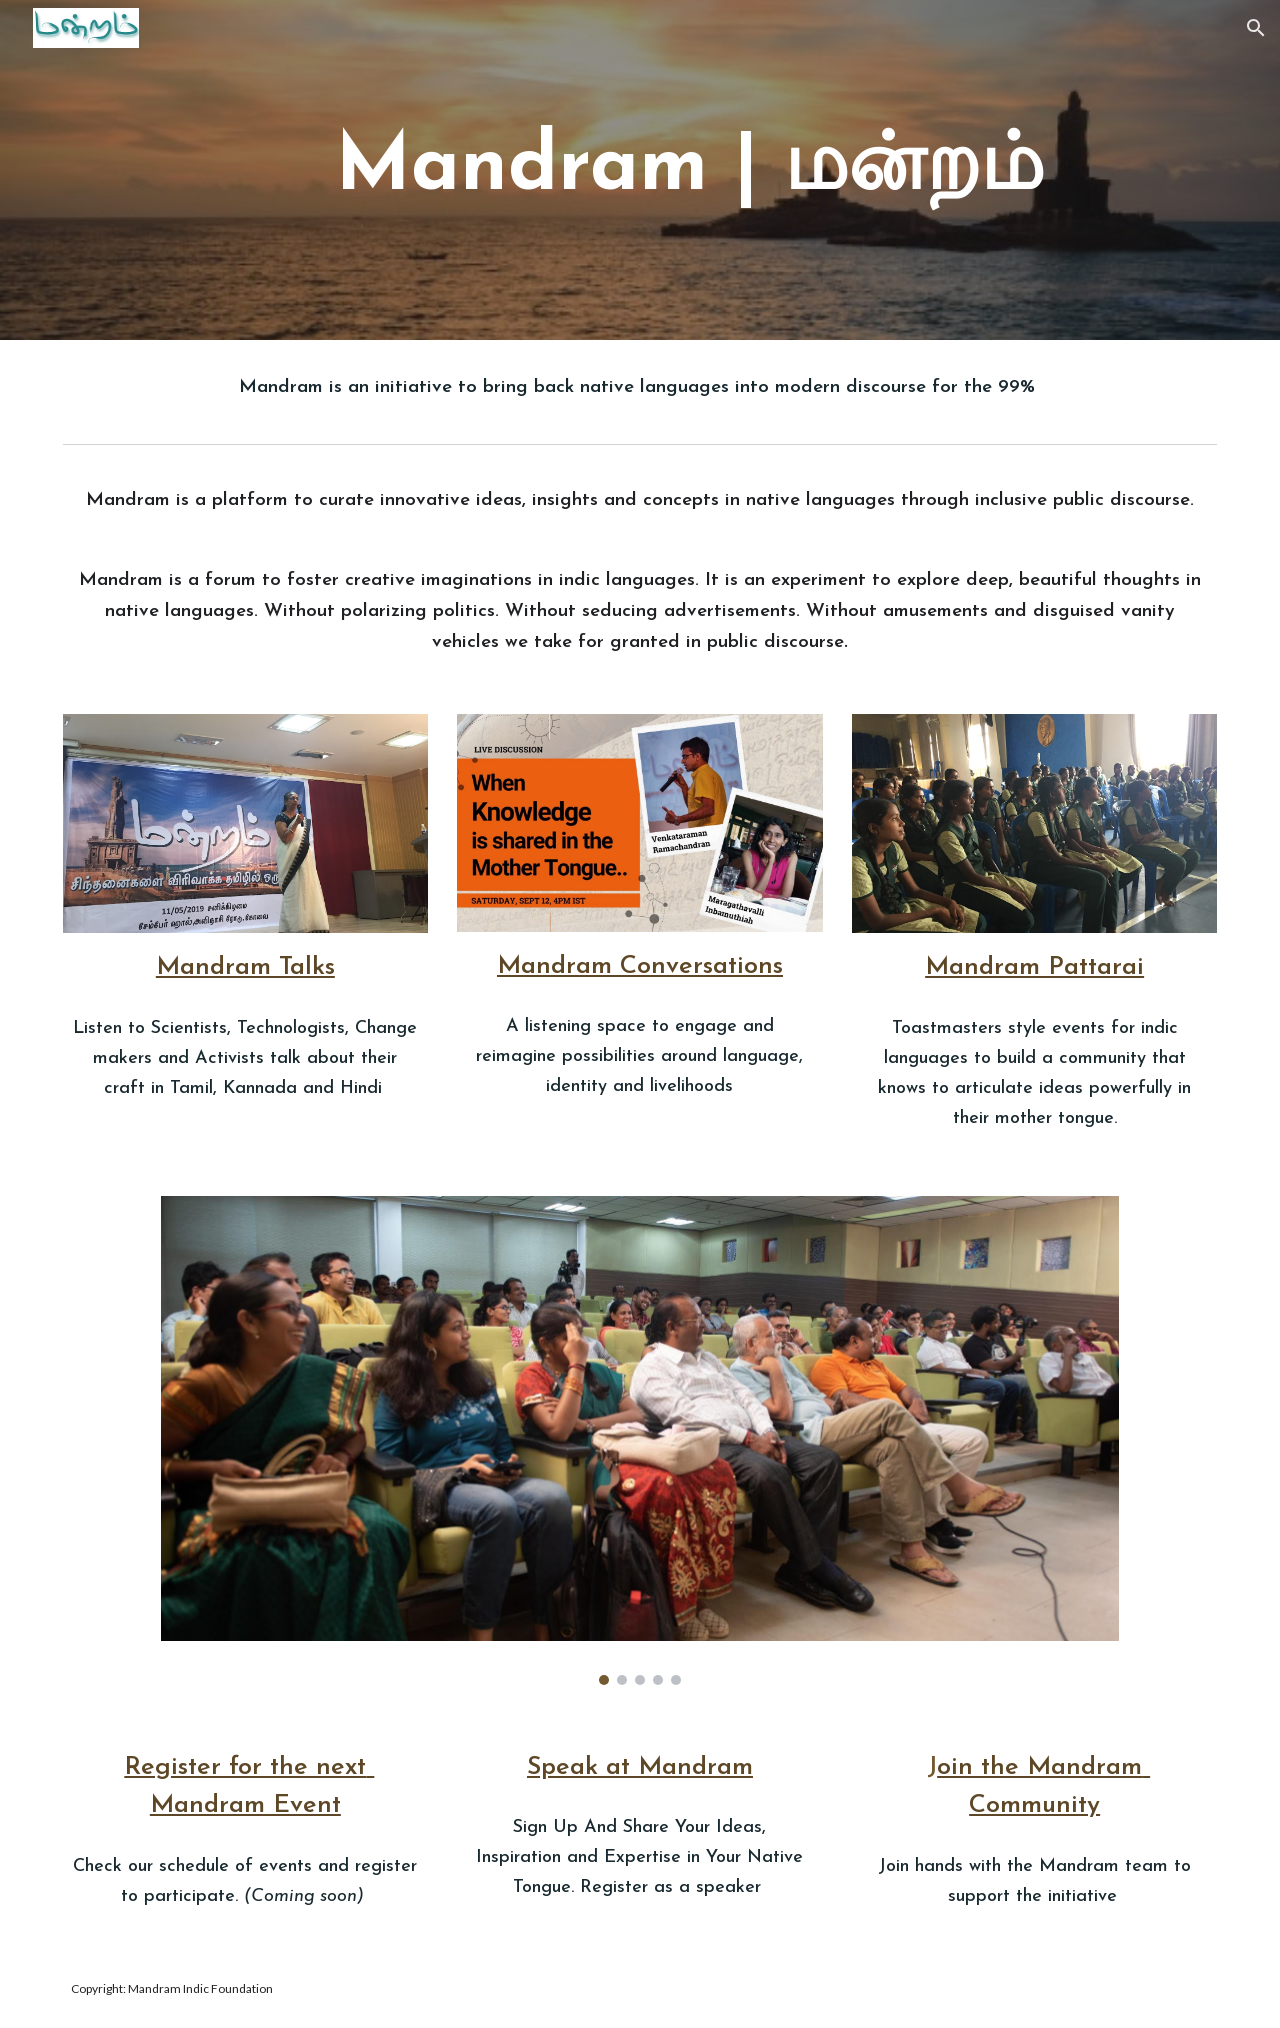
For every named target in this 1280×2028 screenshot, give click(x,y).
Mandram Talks (245, 967)
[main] (689, 169)
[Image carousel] (639, 1440)
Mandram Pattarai (1034, 967)
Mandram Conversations (640, 966)
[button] (1256, 28)
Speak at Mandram (640, 1767)
